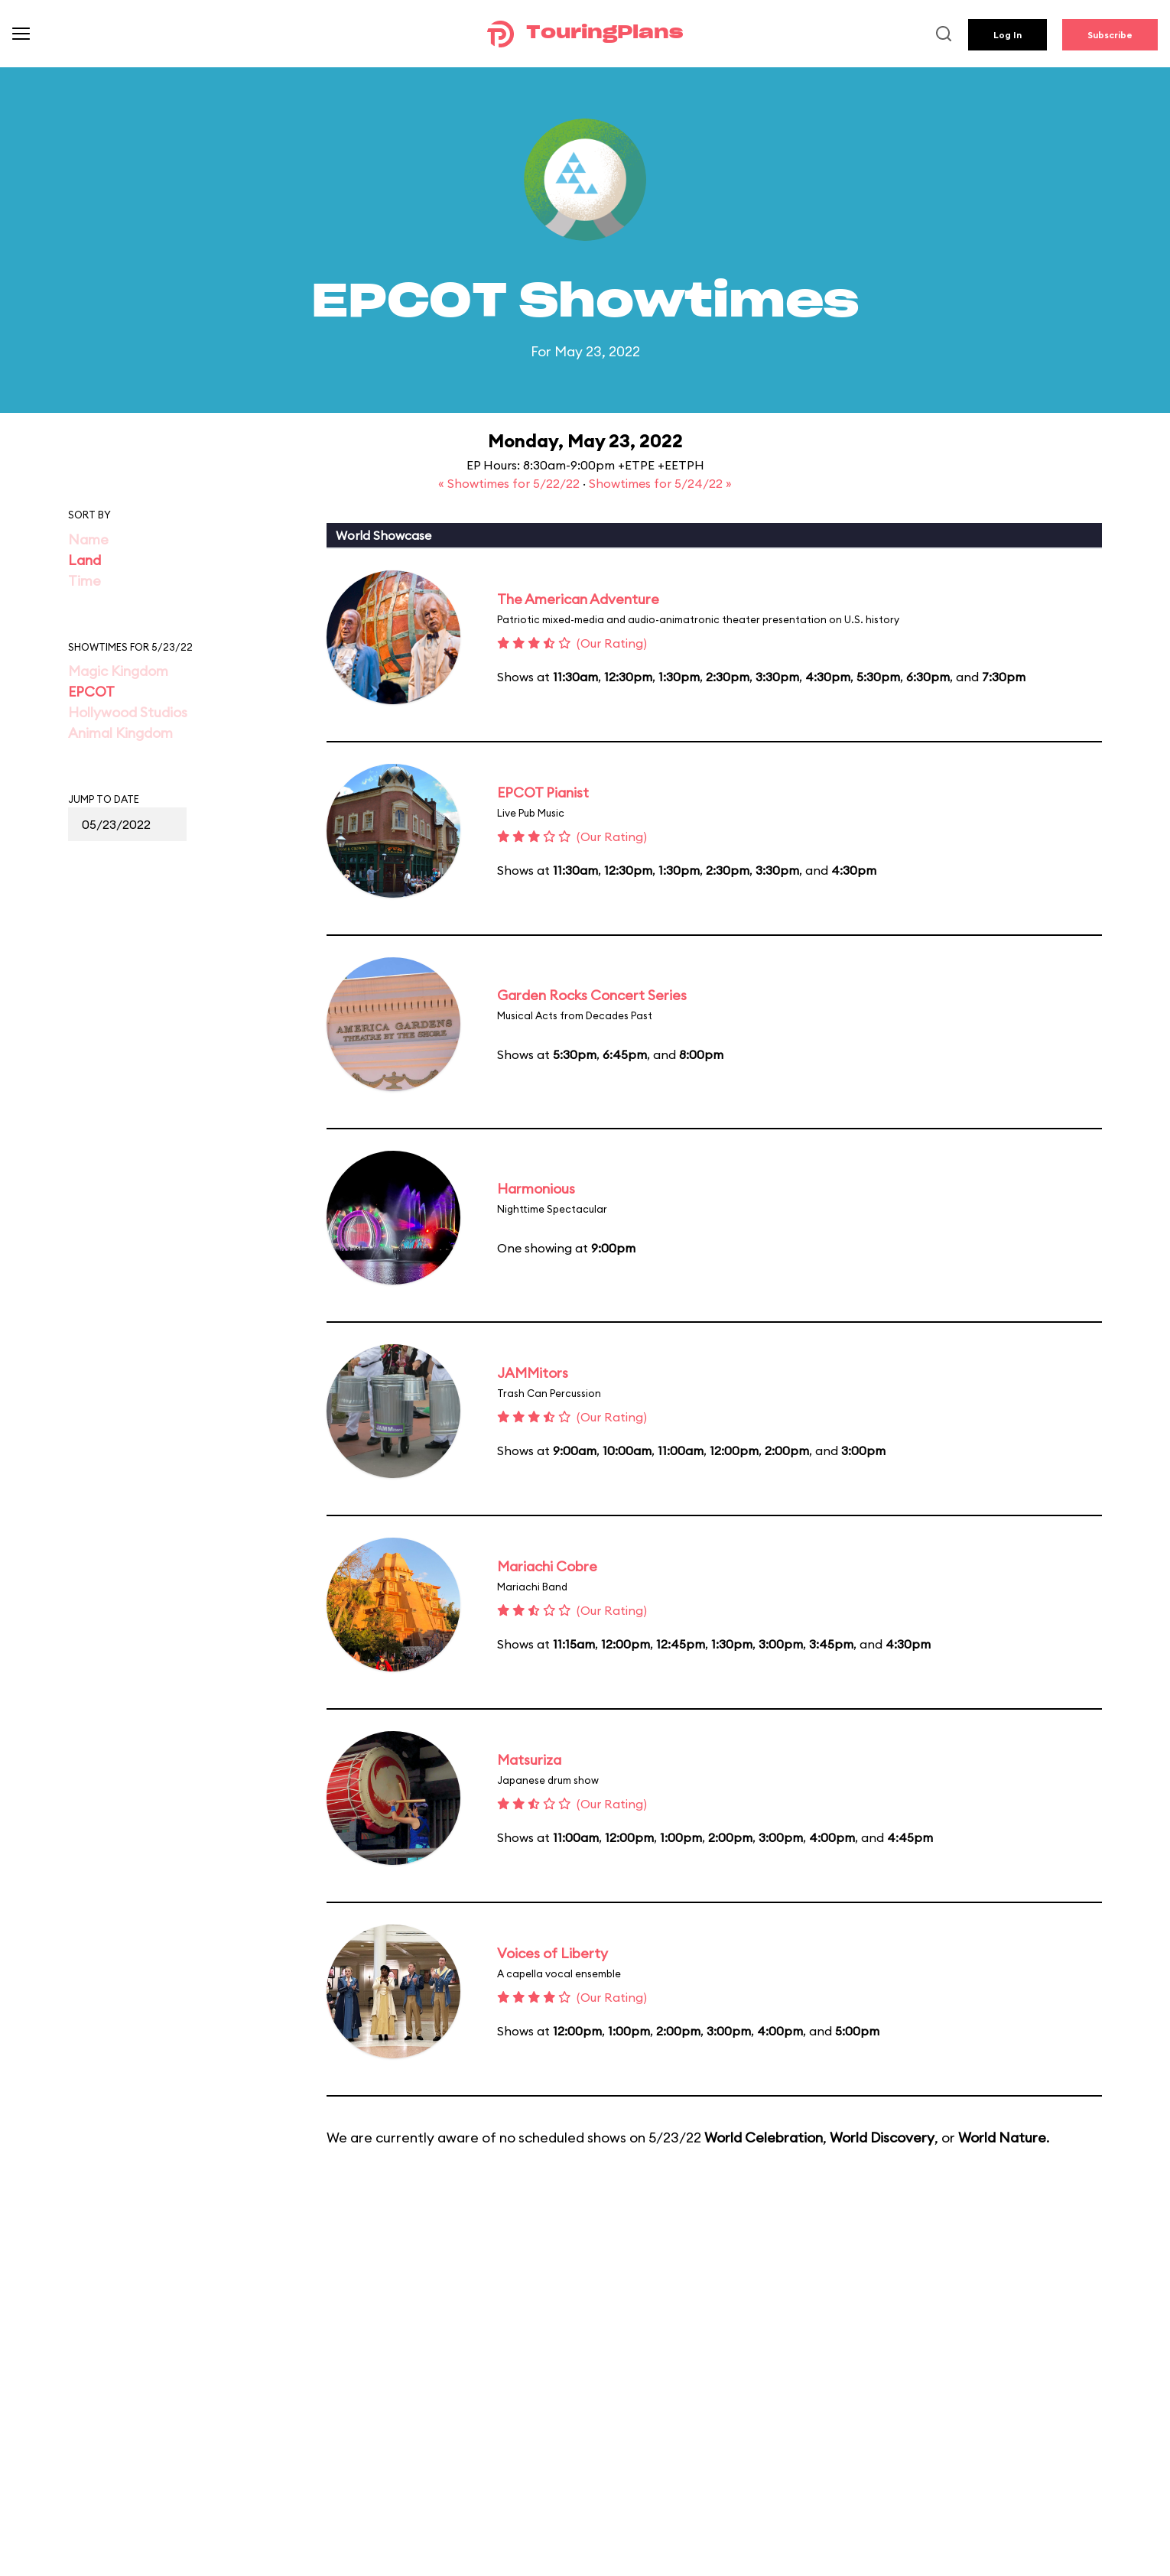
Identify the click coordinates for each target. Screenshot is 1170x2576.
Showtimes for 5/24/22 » (660, 483)
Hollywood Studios (127, 712)
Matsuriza (529, 1760)
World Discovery (882, 2137)
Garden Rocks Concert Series (592, 995)
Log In (1007, 35)
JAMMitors (532, 1373)
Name (88, 539)
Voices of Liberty (552, 1953)
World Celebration (763, 2137)
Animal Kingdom (120, 733)
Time (84, 581)
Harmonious (536, 1188)
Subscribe (1110, 35)
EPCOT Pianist (543, 792)
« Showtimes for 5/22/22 (510, 483)
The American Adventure (578, 599)
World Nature (1002, 2137)
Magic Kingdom (118, 671)
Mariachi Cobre (547, 1566)
